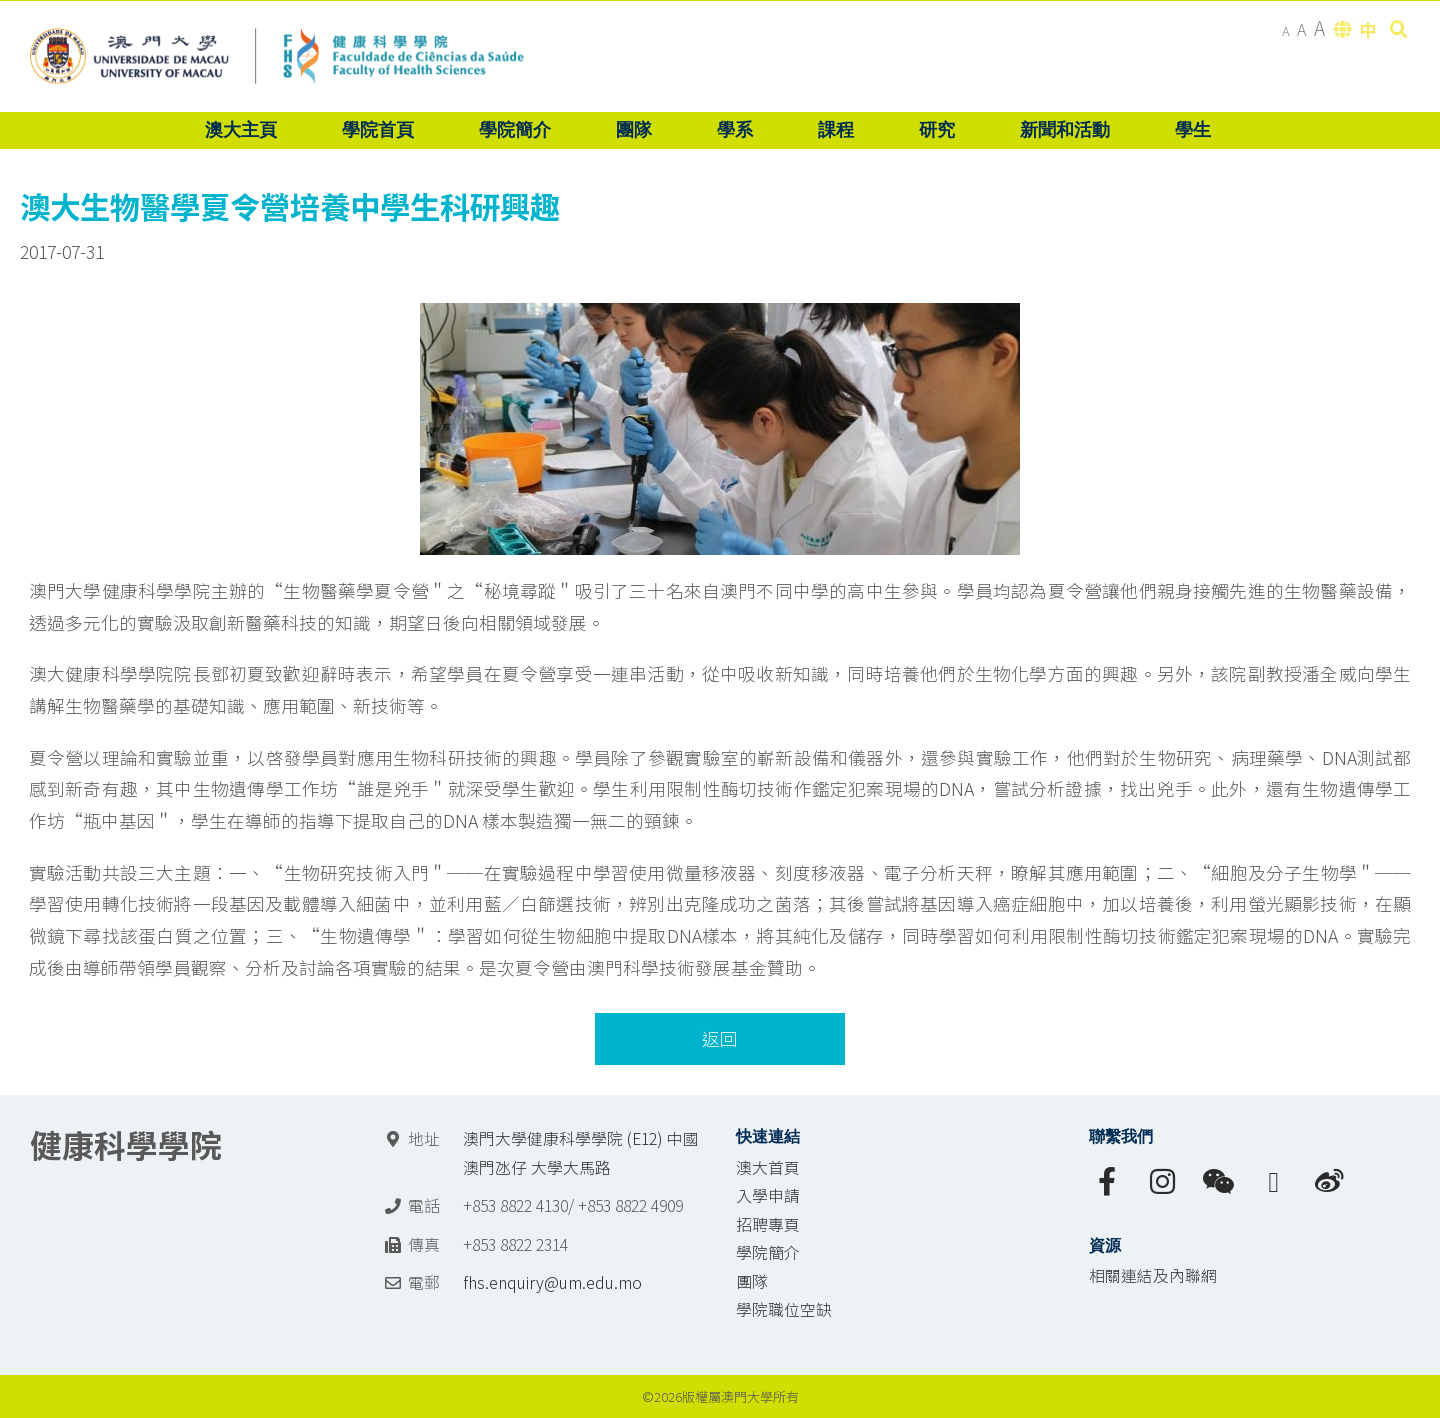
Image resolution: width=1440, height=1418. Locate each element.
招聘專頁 (768, 1224)
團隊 (752, 1281)
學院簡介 (768, 1252)
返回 (720, 1038)
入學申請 (768, 1195)
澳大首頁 (768, 1167)
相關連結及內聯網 (1153, 1275)
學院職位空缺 (784, 1309)
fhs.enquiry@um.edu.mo (552, 1282)
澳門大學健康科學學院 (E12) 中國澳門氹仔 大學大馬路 (581, 1153)
